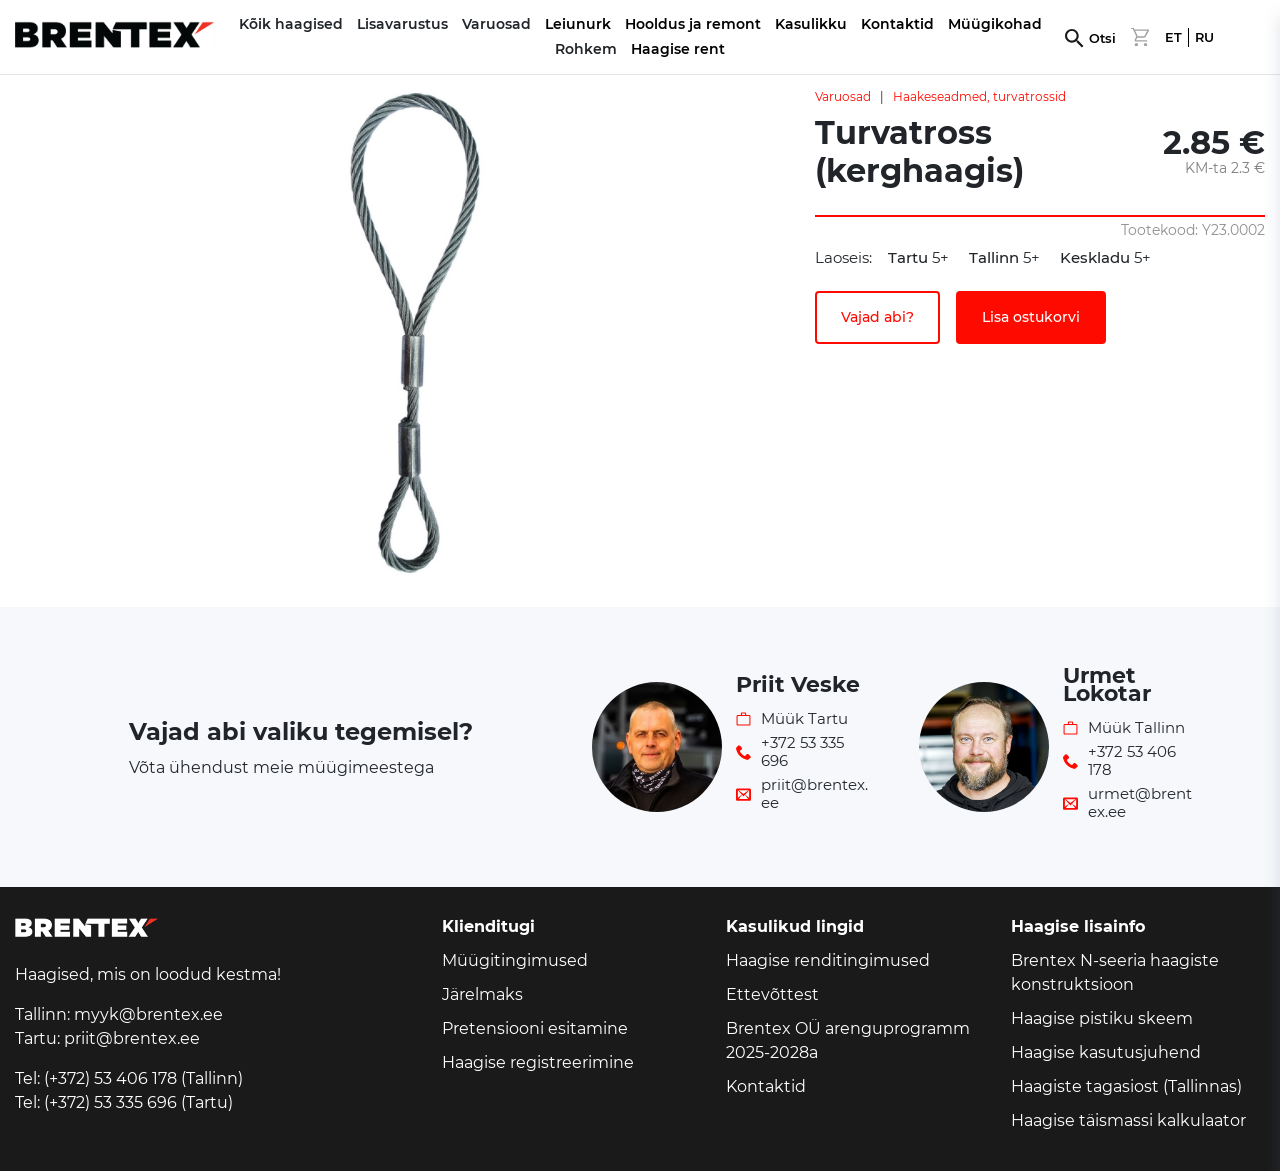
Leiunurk (578, 24)
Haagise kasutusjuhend (1106, 1052)
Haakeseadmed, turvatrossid (979, 96)
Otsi (1102, 38)
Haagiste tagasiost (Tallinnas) (1126, 1086)
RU (1204, 37)
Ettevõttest (772, 994)
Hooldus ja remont (693, 24)
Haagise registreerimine (538, 1062)
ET (1173, 37)
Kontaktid (897, 24)
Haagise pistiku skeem (1102, 1018)
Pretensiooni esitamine (535, 1028)
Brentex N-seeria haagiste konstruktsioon (1115, 972)
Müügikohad (995, 24)
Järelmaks (482, 994)
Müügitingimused (515, 960)
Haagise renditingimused (828, 960)
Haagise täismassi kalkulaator (1128, 1120)
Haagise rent (678, 49)
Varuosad (843, 96)
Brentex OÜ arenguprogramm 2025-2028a (848, 1040)
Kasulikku (811, 24)
